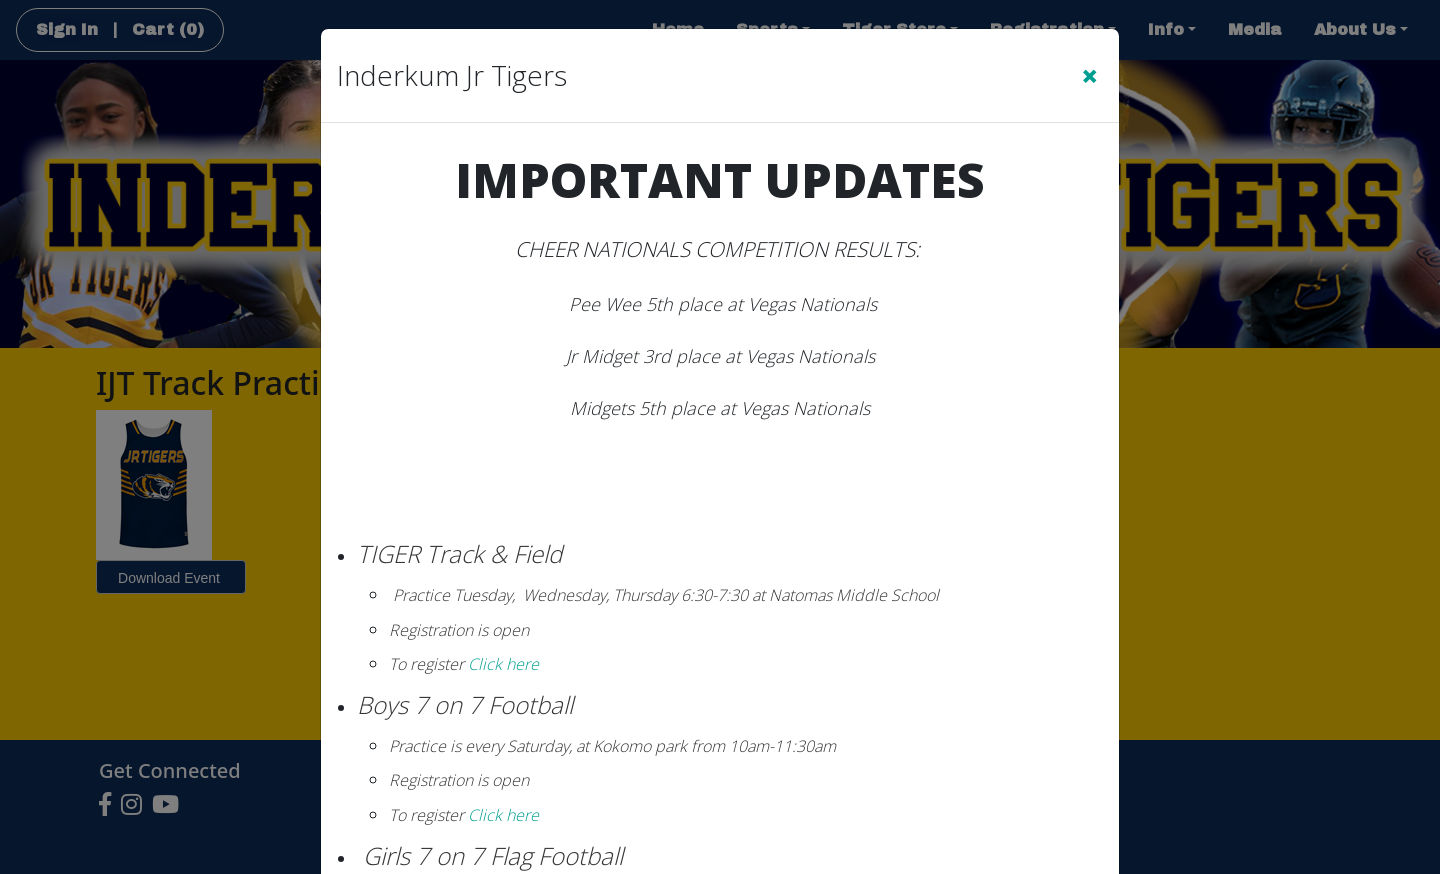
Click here (501, 664)
